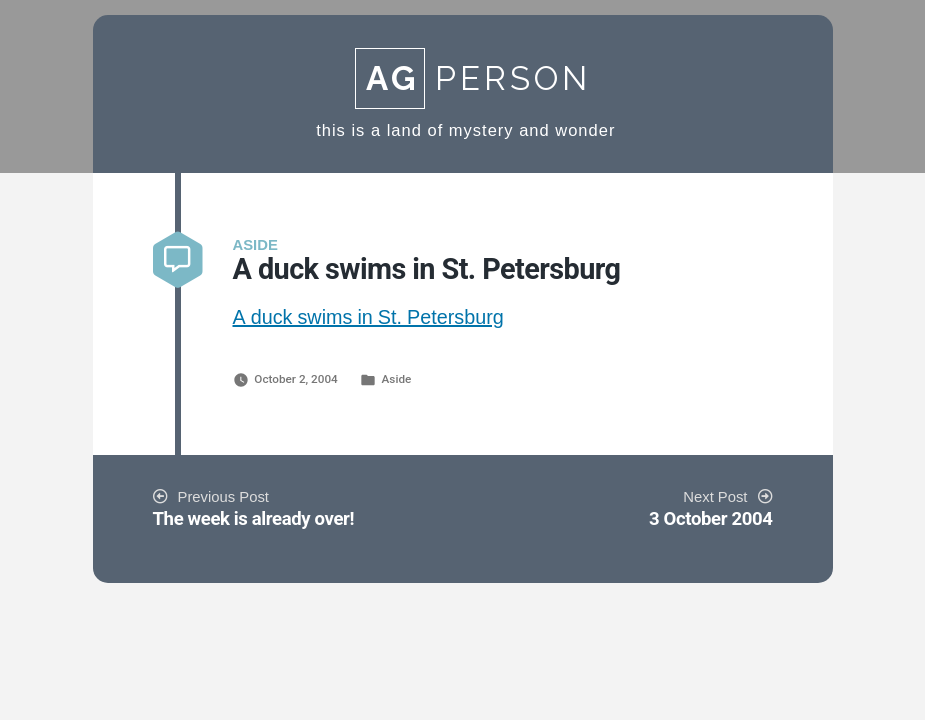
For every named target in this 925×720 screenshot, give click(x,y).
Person (473, 78)
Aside (397, 379)
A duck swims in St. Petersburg (368, 318)
